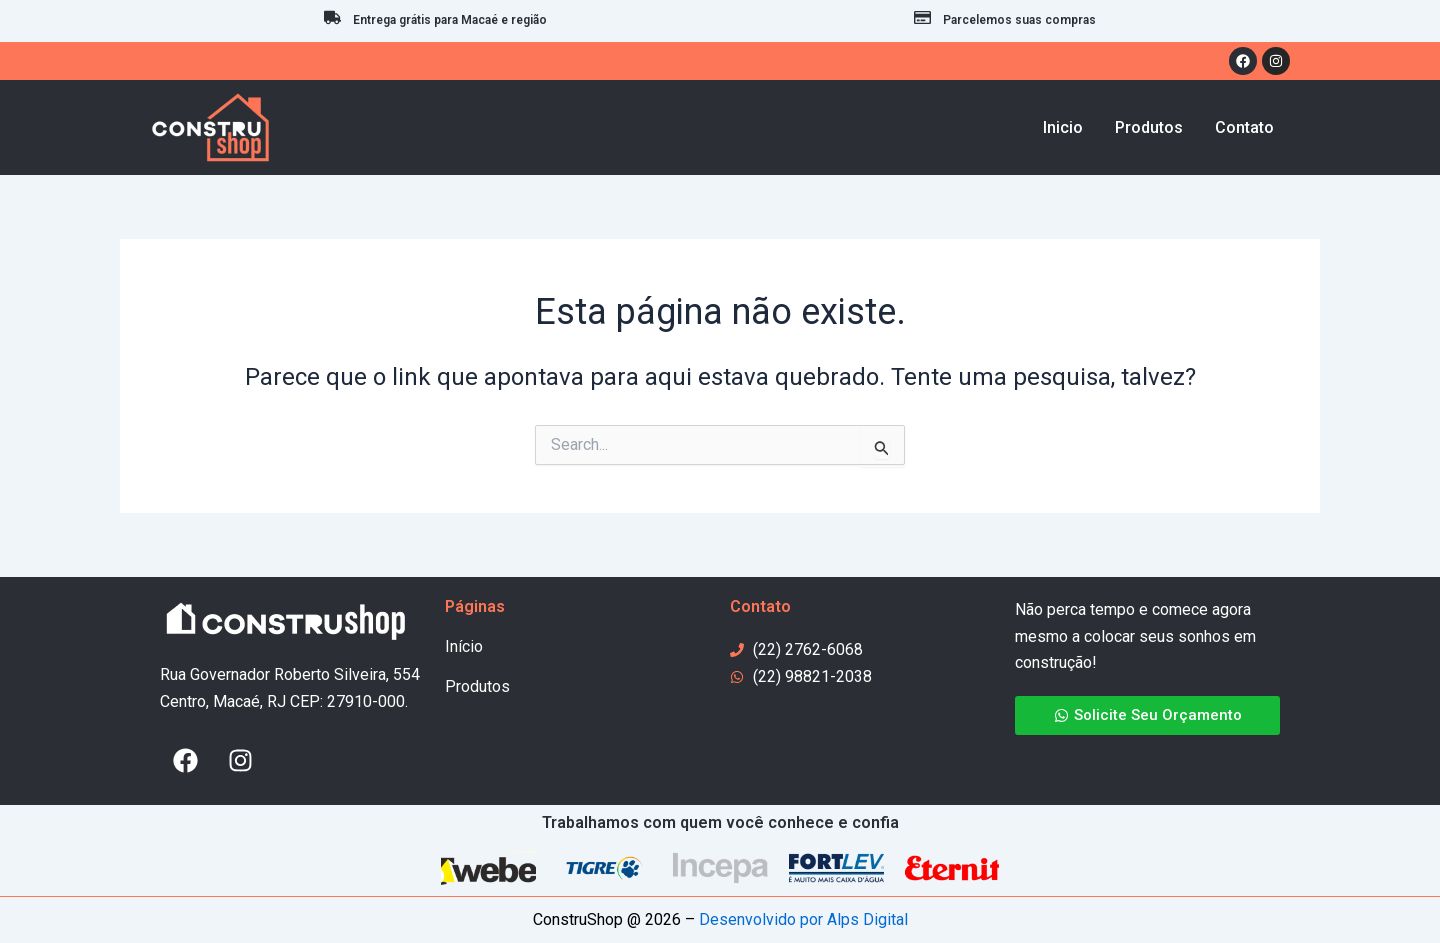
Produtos (477, 686)
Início (464, 646)
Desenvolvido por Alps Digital (803, 919)
